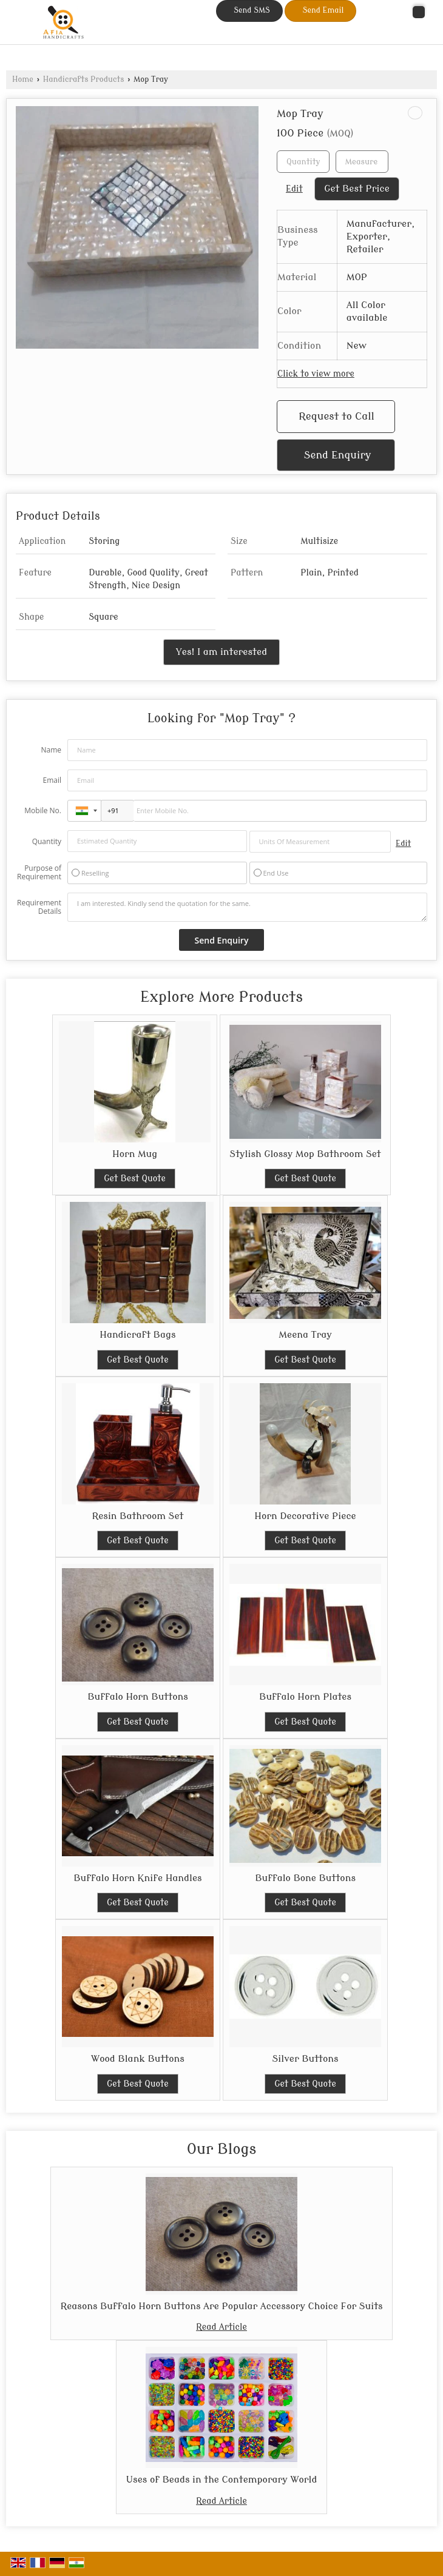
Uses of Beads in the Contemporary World (221, 2479)
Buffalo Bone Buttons (305, 1878)
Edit (294, 188)
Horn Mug (134, 1154)
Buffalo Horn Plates (305, 1696)
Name (51, 750)
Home (22, 79)
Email (51, 780)
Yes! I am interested (221, 651)
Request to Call (336, 416)
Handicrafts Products (83, 79)
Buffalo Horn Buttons (137, 1696)
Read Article (221, 2327)
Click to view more (315, 373)
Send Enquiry (337, 455)
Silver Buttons (305, 2058)
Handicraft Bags (137, 1334)
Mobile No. (42, 810)
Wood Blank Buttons (137, 2058)
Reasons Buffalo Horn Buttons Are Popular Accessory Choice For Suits (221, 2306)
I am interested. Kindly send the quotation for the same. (247, 907)
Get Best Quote (135, 1178)
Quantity (46, 841)
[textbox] (362, 161)
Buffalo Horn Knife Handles (137, 1878)
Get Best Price (357, 188)
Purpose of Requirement (39, 872)
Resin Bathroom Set (137, 1516)
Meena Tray (305, 1334)
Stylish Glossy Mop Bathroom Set (304, 1154)
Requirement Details (39, 907)
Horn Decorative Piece (305, 1516)
